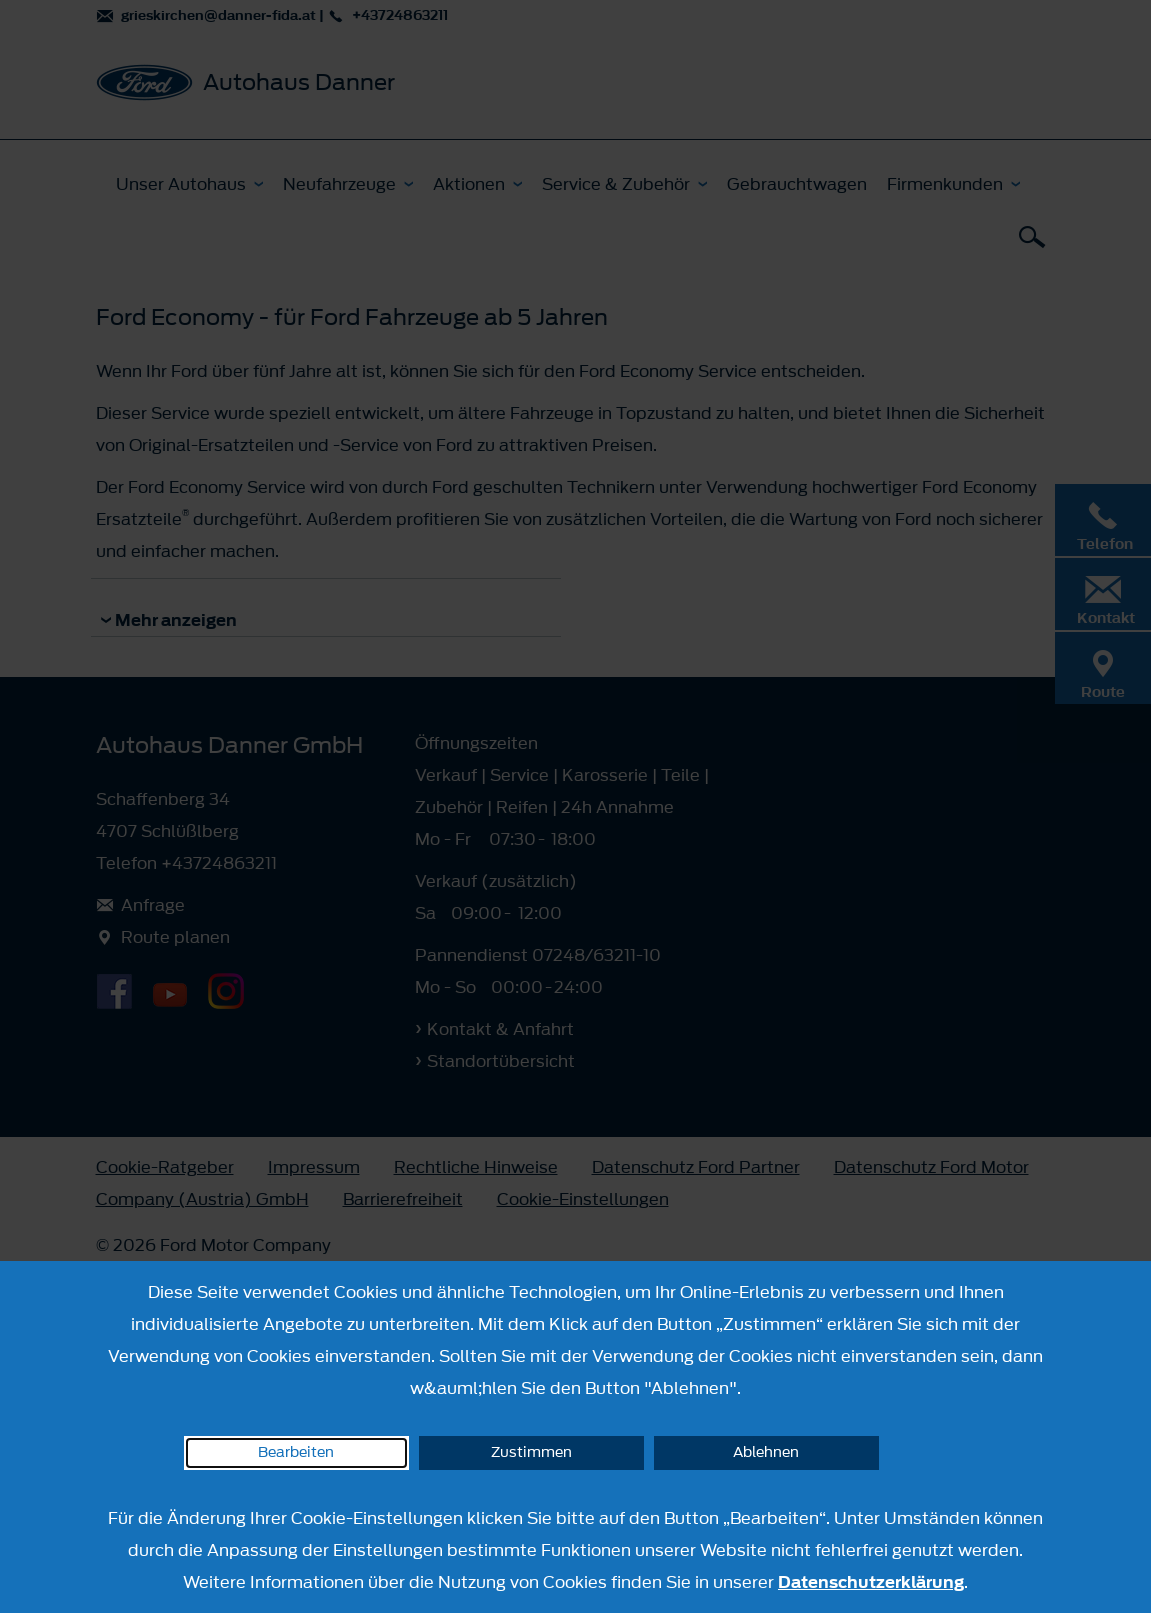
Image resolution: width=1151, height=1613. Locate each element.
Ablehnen (766, 1452)
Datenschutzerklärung (871, 1582)
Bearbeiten (296, 1452)
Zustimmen (531, 1452)
